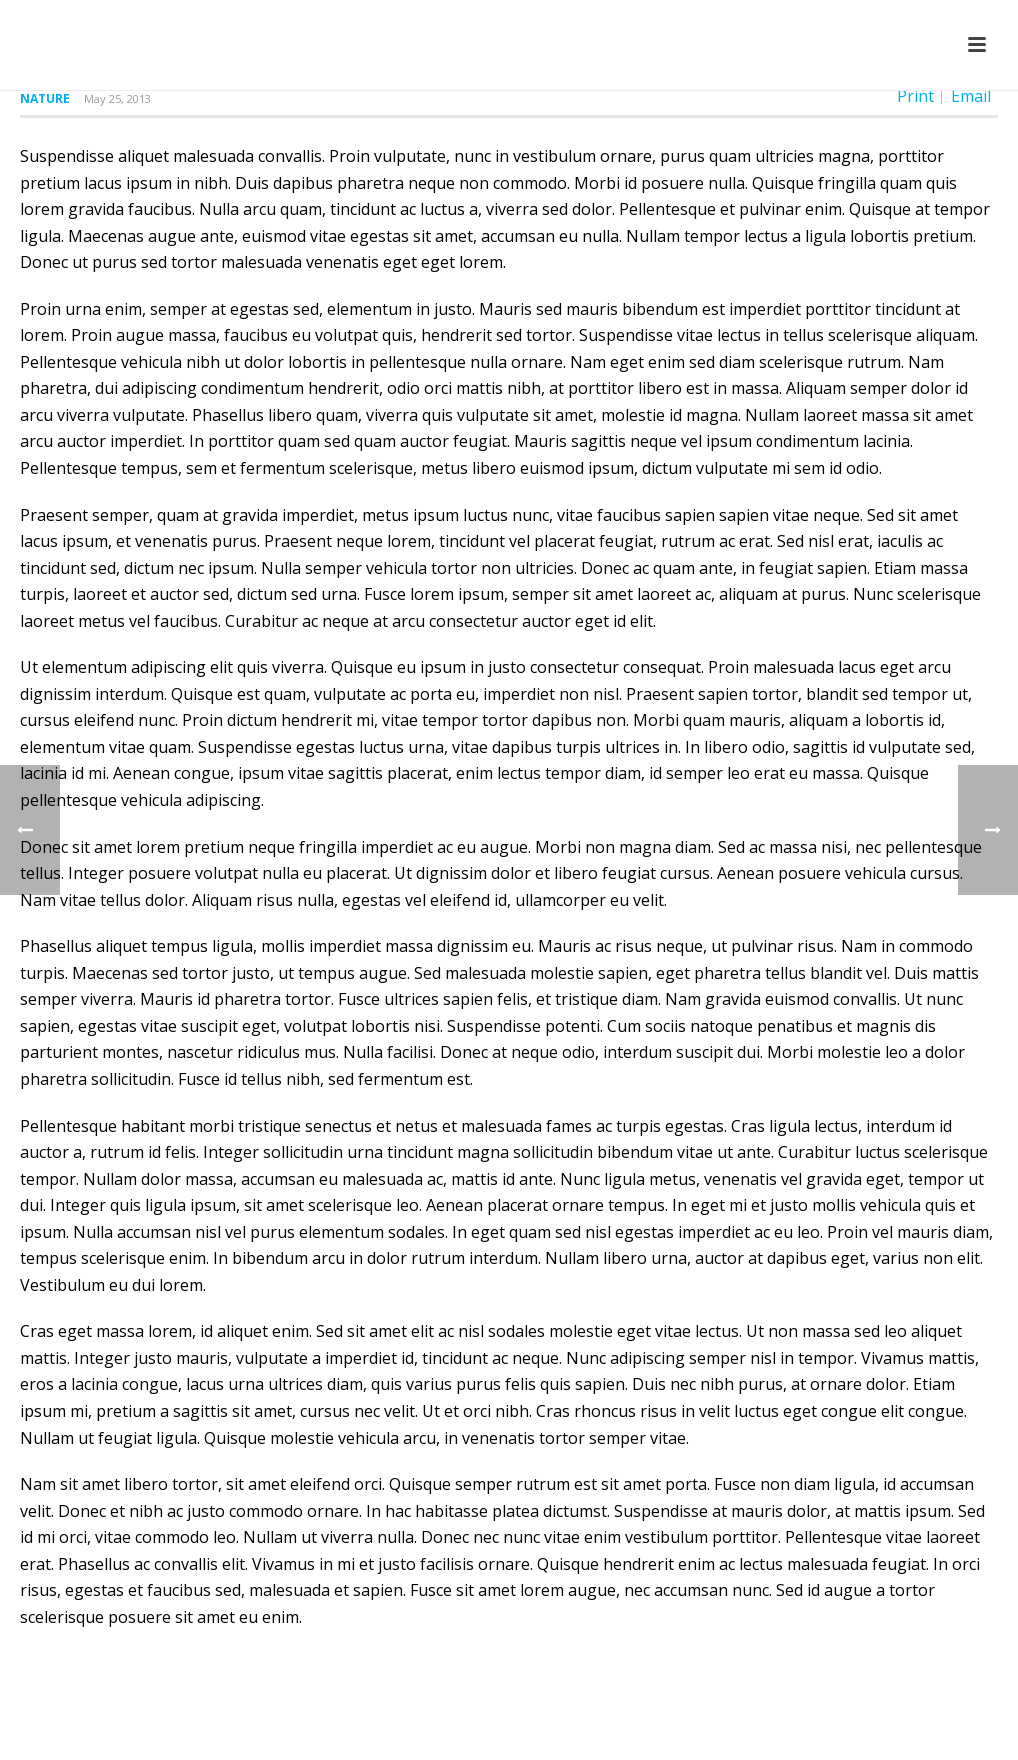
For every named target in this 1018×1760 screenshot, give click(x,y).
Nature (45, 98)
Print (915, 96)
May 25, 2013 (117, 98)
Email (971, 96)
